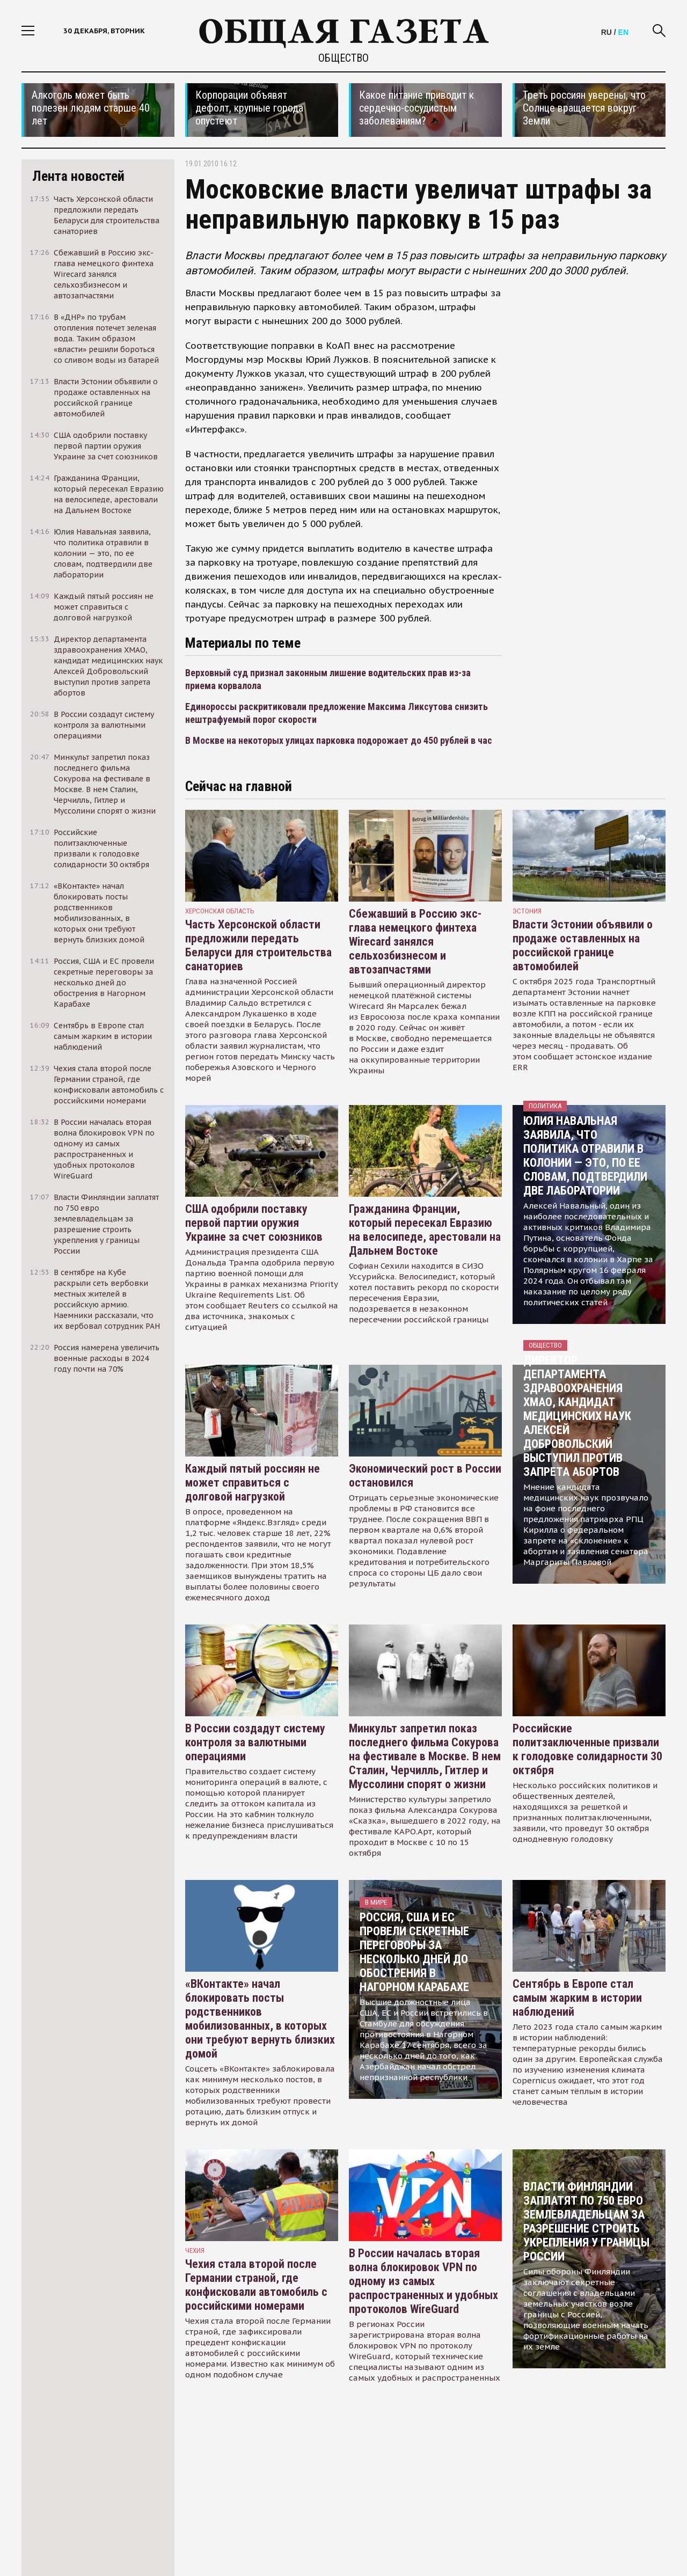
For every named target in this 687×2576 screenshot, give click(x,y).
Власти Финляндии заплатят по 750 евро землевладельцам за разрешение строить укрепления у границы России (586, 2221)
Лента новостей (78, 176)
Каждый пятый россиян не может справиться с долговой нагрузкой (252, 1482)
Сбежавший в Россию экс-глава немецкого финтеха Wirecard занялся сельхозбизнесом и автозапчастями (415, 941)
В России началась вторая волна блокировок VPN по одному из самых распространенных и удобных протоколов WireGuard (423, 2281)
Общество (343, 58)
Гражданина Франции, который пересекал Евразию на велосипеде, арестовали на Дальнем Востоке (425, 1229)
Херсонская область (219, 911)
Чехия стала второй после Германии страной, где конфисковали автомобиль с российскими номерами (256, 2284)
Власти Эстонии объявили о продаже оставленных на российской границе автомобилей (583, 945)
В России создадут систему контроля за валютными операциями (255, 1742)
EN (623, 32)
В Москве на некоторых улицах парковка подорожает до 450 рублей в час (338, 740)
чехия (194, 2250)
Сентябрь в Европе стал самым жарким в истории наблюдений (577, 1997)
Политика (545, 1106)
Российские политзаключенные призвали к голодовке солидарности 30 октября (587, 1749)
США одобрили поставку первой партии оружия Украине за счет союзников (254, 1222)
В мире (376, 1902)
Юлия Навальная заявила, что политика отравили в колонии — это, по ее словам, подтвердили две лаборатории (585, 1155)
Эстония (527, 911)
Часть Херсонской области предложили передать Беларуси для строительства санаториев (258, 945)
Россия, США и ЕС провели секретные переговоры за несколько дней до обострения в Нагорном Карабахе (414, 1952)
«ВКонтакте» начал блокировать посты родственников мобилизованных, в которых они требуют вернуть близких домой (260, 2018)
